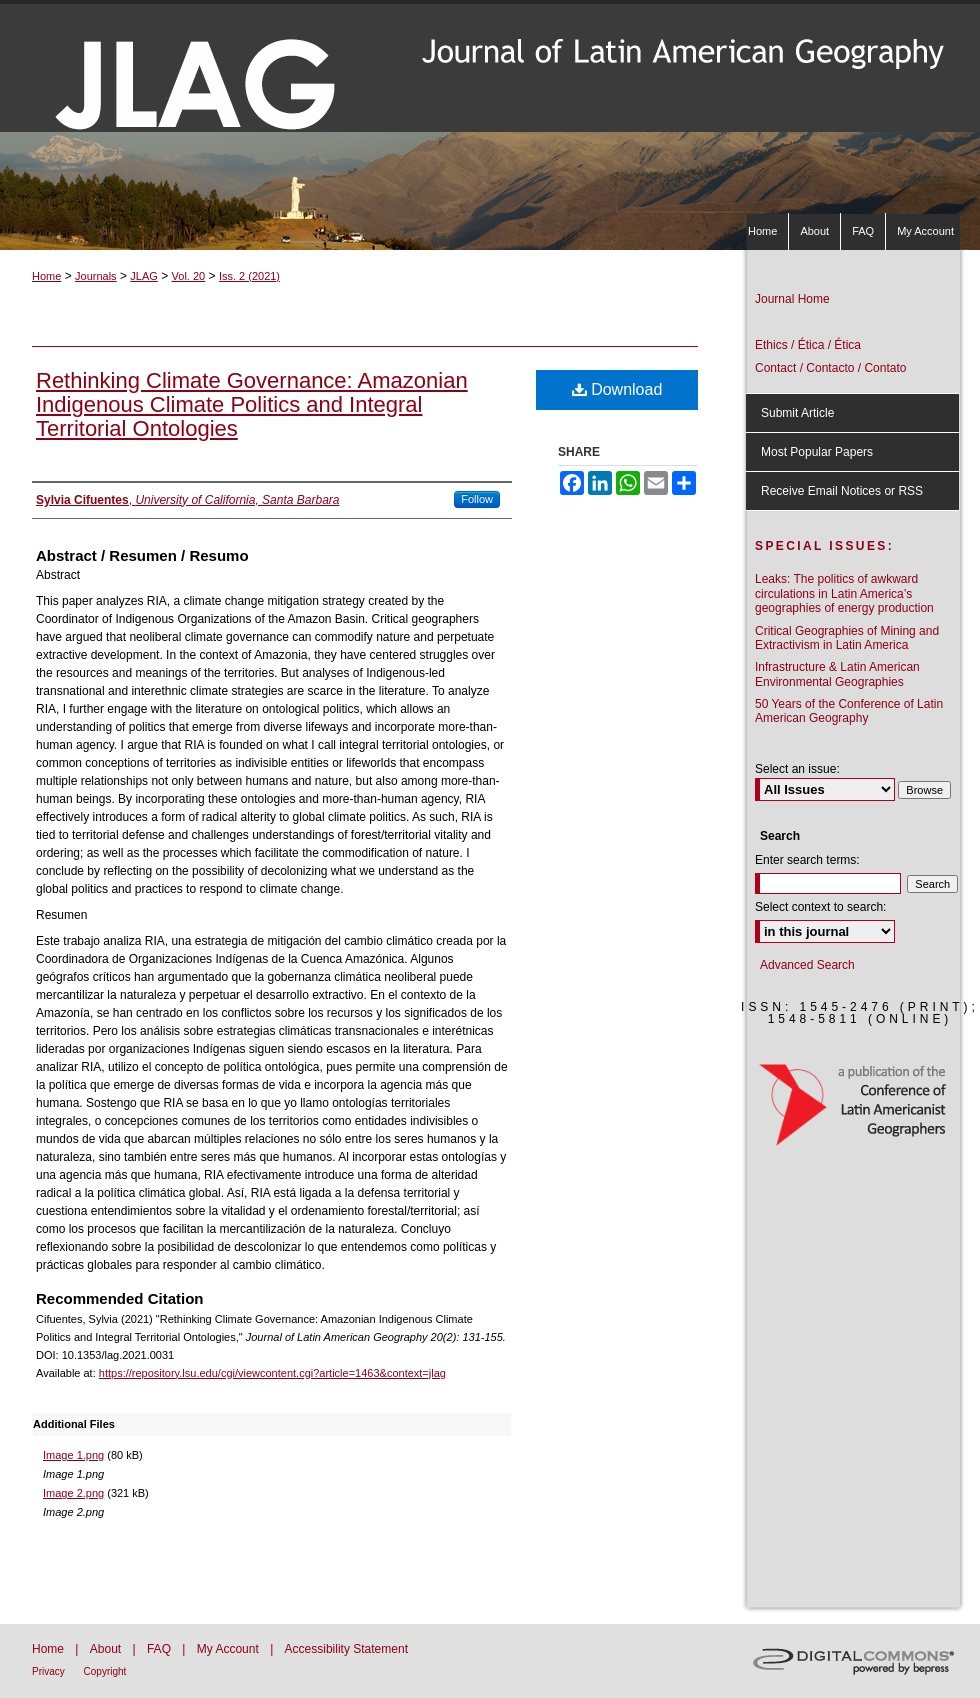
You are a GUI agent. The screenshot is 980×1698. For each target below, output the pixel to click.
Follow (477, 499)
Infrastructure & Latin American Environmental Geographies (837, 674)
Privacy (50, 1671)
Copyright (105, 1671)
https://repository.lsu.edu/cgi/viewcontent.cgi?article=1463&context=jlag (272, 1373)
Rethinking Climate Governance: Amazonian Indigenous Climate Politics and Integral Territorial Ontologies (252, 404)
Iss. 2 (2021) (249, 276)
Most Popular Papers (817, 452)
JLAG (144, 276)
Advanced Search (807, 965)
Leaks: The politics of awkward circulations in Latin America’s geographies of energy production (844, 593)
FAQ (160, 1649)
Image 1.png (73, 1455)
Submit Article (797, 413)
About (107, 1649)
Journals (96, 276)
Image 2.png (73, 1493)
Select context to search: (820, 907)
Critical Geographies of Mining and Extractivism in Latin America (847, 638)
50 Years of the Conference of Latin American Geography (849, 711)
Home (46, 276)
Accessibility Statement (346, 1649)
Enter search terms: (807, 860)
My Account (229, 1649)
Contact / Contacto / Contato (830, 368)
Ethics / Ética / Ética (808, 345)
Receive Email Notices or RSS (842, 491)
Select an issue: (797, 769)
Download (617, 389)
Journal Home (792, 299)
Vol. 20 (189, 276)
